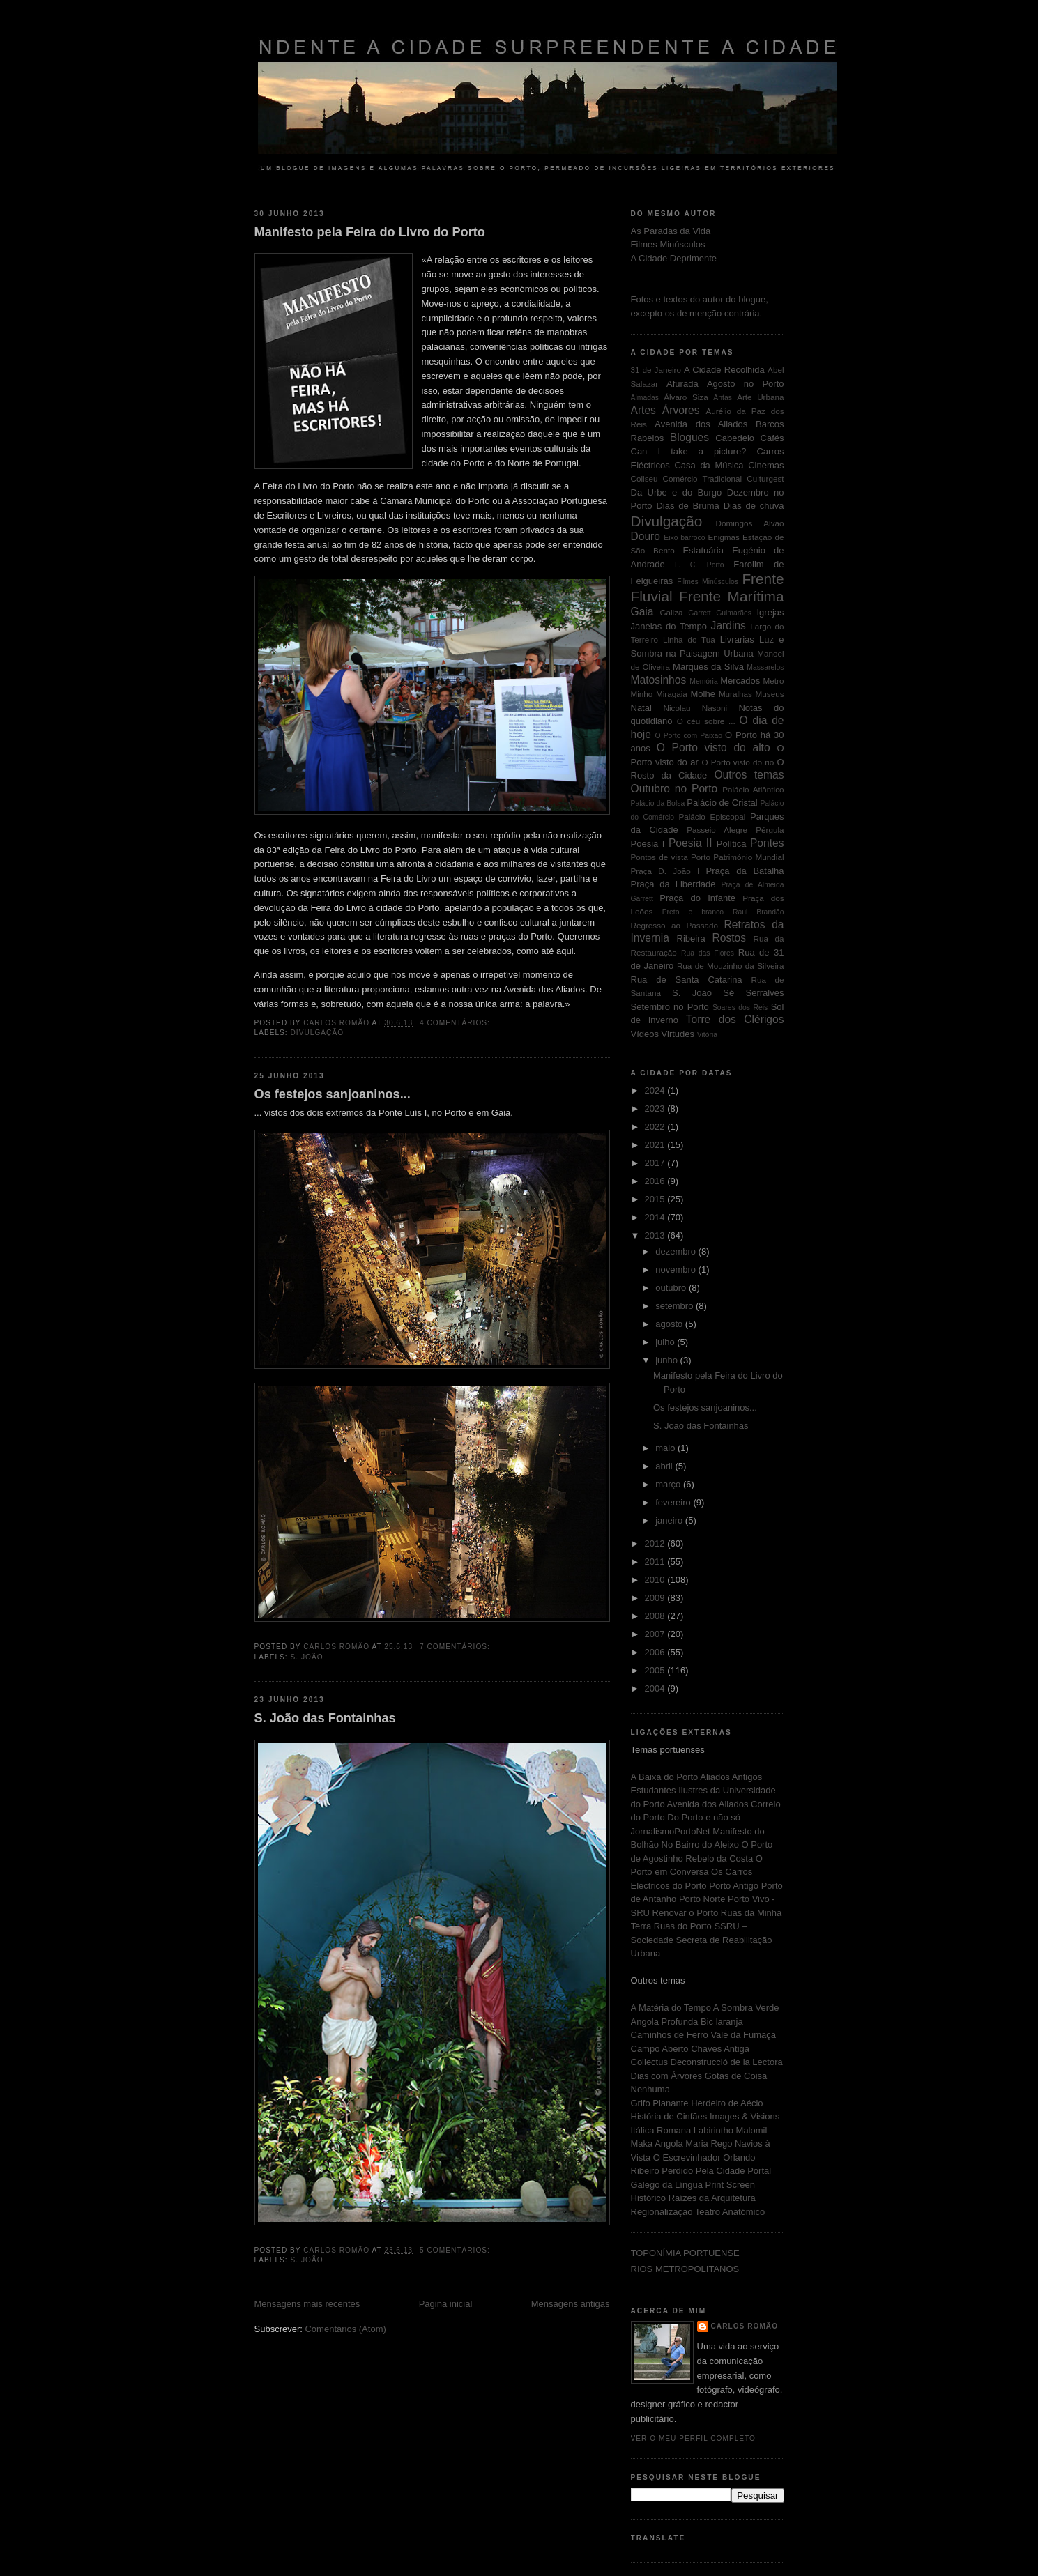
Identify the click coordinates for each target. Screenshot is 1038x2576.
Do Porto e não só (703, 1817)
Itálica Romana (662, 2130)
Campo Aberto (661, 2049)
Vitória (707, 1034)
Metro (773, 680)
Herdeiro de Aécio (727, 2103)
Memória (703, 681)
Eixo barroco (684, 538)
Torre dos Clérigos (735, 1019)
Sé (728, 993)
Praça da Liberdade (673, 884)
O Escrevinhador (688, 2157)
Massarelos (765, 667)
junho (667, 1360)
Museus (770, 693)
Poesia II (690, 843)
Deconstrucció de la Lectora (727, 2062)
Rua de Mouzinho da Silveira (730, 965)
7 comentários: (456, 1646)
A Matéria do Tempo (672, 2007)
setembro (675, 1306)
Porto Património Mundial (737, 856)
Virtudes (678, 1034)
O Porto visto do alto (713, 747)
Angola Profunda (666, 2021)
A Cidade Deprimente (674, 258)
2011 (656, 1561)
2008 (656, 1616)
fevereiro (674, 1502)
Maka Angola (658, 2143)
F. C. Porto (699, 565)
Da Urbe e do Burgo (676, 492)
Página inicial (446, 2304)
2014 (656, 1217)
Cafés (772, 438)
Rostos (729, 938)
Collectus (651, 2062)
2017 (656, 1163)
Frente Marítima (731, 596)
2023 (656, 1108)
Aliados (716, 1777)
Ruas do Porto (684, 1926)
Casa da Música (708, 465)
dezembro (676, 1251)
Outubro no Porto (674, 789)
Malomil (752, 2130)
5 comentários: (456, 2250)
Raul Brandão (758, 912)
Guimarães (733, 613)
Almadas (645, 397)
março (669, 1484)
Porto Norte (703, 1899)
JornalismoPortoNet (672, 1831)
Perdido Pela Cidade (704, 2170)
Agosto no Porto (745, 383)
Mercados (740, 680)
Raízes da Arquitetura (712, 2198)
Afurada (682, 383)
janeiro (670, 1520)
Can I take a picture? (689, 451)
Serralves (765, 993)
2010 (656, 1579)
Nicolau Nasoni (696, 707)
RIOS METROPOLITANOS (685, 2269)
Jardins (728, 625)
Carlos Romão (745, 2326)
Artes (643, 410)
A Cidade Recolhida (724, 370)
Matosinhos (659, 680)
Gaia (642, 612)
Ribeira (691, 938)
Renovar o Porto (686, 1913)
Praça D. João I (665, 870)
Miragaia (671, 693)
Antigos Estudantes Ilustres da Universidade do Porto (703, 1790)
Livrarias (737, 639)
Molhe (702, 694)
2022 (656, 1126)
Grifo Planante (661, 2103)
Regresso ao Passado (675, 925)
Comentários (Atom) (345, 2329)
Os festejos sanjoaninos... (332, 1094)
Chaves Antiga (720, 2049)
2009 (656, 1598)
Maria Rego (710, 2143)
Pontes (767, 843)
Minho (642, 693)
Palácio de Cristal (722, 802)
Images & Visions (744, 2116)
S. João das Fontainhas (325, 1718)
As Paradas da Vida (671, 231)
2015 (656, 1199)
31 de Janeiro (656, 369)
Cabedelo (734, 438)
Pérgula (770, 829)
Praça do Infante (697, 898)
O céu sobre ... (706, 721)
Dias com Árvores (668, 2076)
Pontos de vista (659, 856)
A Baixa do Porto (666, 1777)
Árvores (681, 410)
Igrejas (770, 612)
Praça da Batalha (745, 871)
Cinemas (766, 465)
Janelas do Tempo (669, 626)
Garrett (699, 613)
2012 (656, 1543)
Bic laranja (722, 2021)
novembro (676, 1269)
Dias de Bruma (687, 505)
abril (665, 1466)
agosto (670, 1324)
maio (666, 1448)
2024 (656, 1090)
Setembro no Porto (670, 1007)
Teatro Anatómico (730, 2212)
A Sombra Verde (746, 2007)
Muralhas (735, 693)
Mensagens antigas (570, 2304)
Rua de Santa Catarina (686, 979)
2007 (656, 1634)
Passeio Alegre (717, 829)
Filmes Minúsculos (668, 244)
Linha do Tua (689, 639)
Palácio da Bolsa (658, 803)
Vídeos (645, 1034)
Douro (645, 536)
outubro (672, 1287)
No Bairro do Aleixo (702, 1844)
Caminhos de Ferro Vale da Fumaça (704, 2035)
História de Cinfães (670, 2116)
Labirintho (713, 2130)
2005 (656, 1670)
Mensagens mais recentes (307, 2304)
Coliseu (644, 478)
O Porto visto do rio (737, 762)
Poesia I (648, 843)
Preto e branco (693, 912)
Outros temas (749, 775)
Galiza (670, 612)
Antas (722, 397)
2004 (656, 1688)
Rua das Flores (707, 953)
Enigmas (723, 537)
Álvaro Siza (686, 396)
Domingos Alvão (750, 523)
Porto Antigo (735, 1885)
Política (732, 843)
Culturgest (765, 478)
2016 (656, 1181)
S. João (307, 1657)
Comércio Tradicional (702, 478)
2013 (656, 1235)
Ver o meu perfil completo (693, 2438)
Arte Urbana (760, 396)
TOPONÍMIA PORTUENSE (685, 2253)
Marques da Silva (708, 666)
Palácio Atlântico (753, 789)
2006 (656, 1652)
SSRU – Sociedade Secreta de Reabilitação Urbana (701, 1939)
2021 (656, 1145)
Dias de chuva (754, 505)
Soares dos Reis (740, 1007)
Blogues (689, 437)
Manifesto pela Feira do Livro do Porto (369, 232)
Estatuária (703, 550)
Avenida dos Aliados (701, 424)
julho (666, 1342)
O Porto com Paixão (688, 735)
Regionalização (663, 2212)
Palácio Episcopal (711, 816)
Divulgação (317, 1032)
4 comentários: (456, 1023)
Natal (641, 708)
